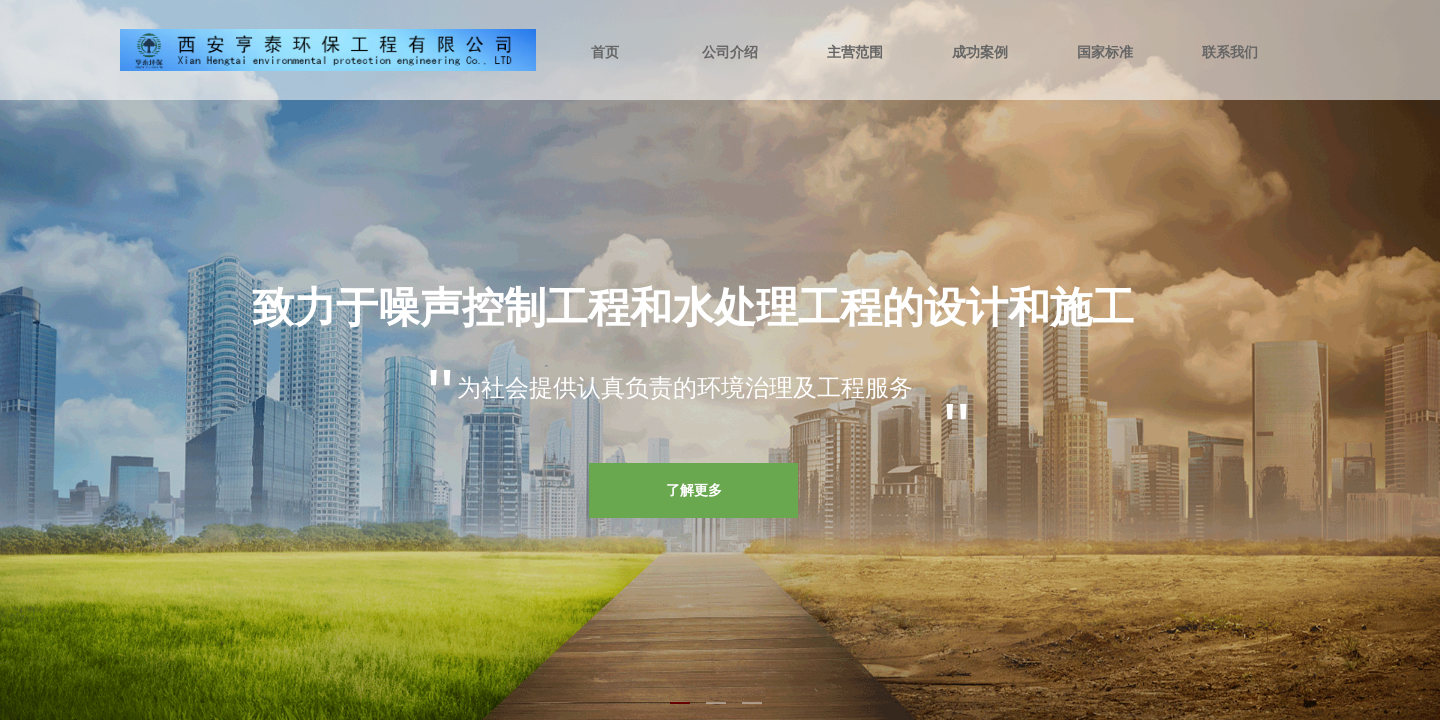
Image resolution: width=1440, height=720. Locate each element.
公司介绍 (730, 52)
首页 (605, 52)
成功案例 (980, 52)
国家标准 (1105, 52)
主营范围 (855, 52)
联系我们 (1230, 52)
